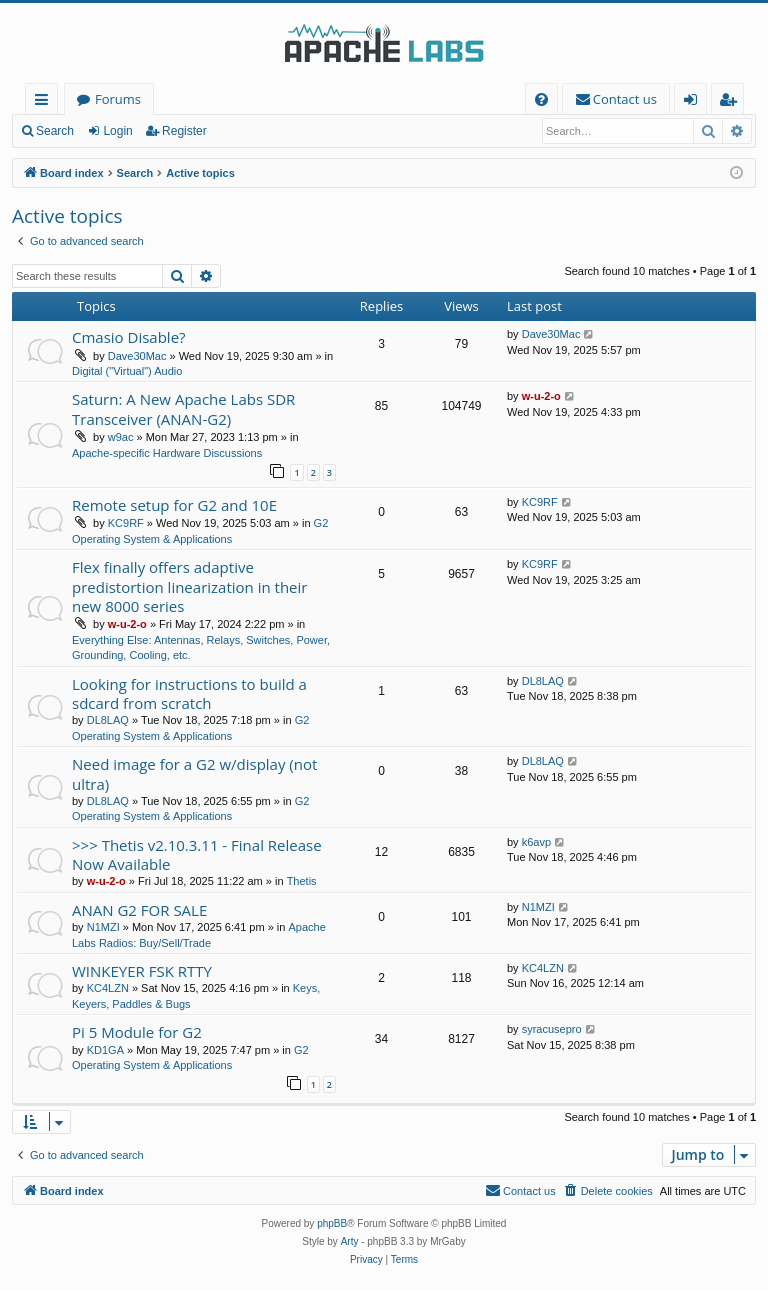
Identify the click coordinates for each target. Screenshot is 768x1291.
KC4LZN (108, 988)
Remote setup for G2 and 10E (174, 505)
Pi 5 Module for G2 (137, 1032)
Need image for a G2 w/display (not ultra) (194, 773)
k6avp (536, 842)
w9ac (121, 437)
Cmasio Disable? (129, 337)
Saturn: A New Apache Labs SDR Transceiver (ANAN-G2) (183, 408)
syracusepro (552, 1029)
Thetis (302, 881)
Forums (118, 99)
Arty (350, 1241)
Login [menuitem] (694, 102)
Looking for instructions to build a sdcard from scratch (189, 693)
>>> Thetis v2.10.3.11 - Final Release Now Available (197, 854)
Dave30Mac (137, 356)
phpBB (332, 1223)
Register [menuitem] (732, 102)
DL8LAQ (108, 720)
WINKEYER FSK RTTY (142, 971)
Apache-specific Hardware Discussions (167, 453)
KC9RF (126, 523)
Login (117, 131)
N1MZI (103, 927)
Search (55, 131)
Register (184, 131)
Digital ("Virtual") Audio (127, 371)
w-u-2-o (541, 396)
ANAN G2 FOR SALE (139, 910)
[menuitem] (541, 99)
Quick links (45, 102)
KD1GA (105, 1050)
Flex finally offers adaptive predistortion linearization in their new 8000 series (189, 586)
